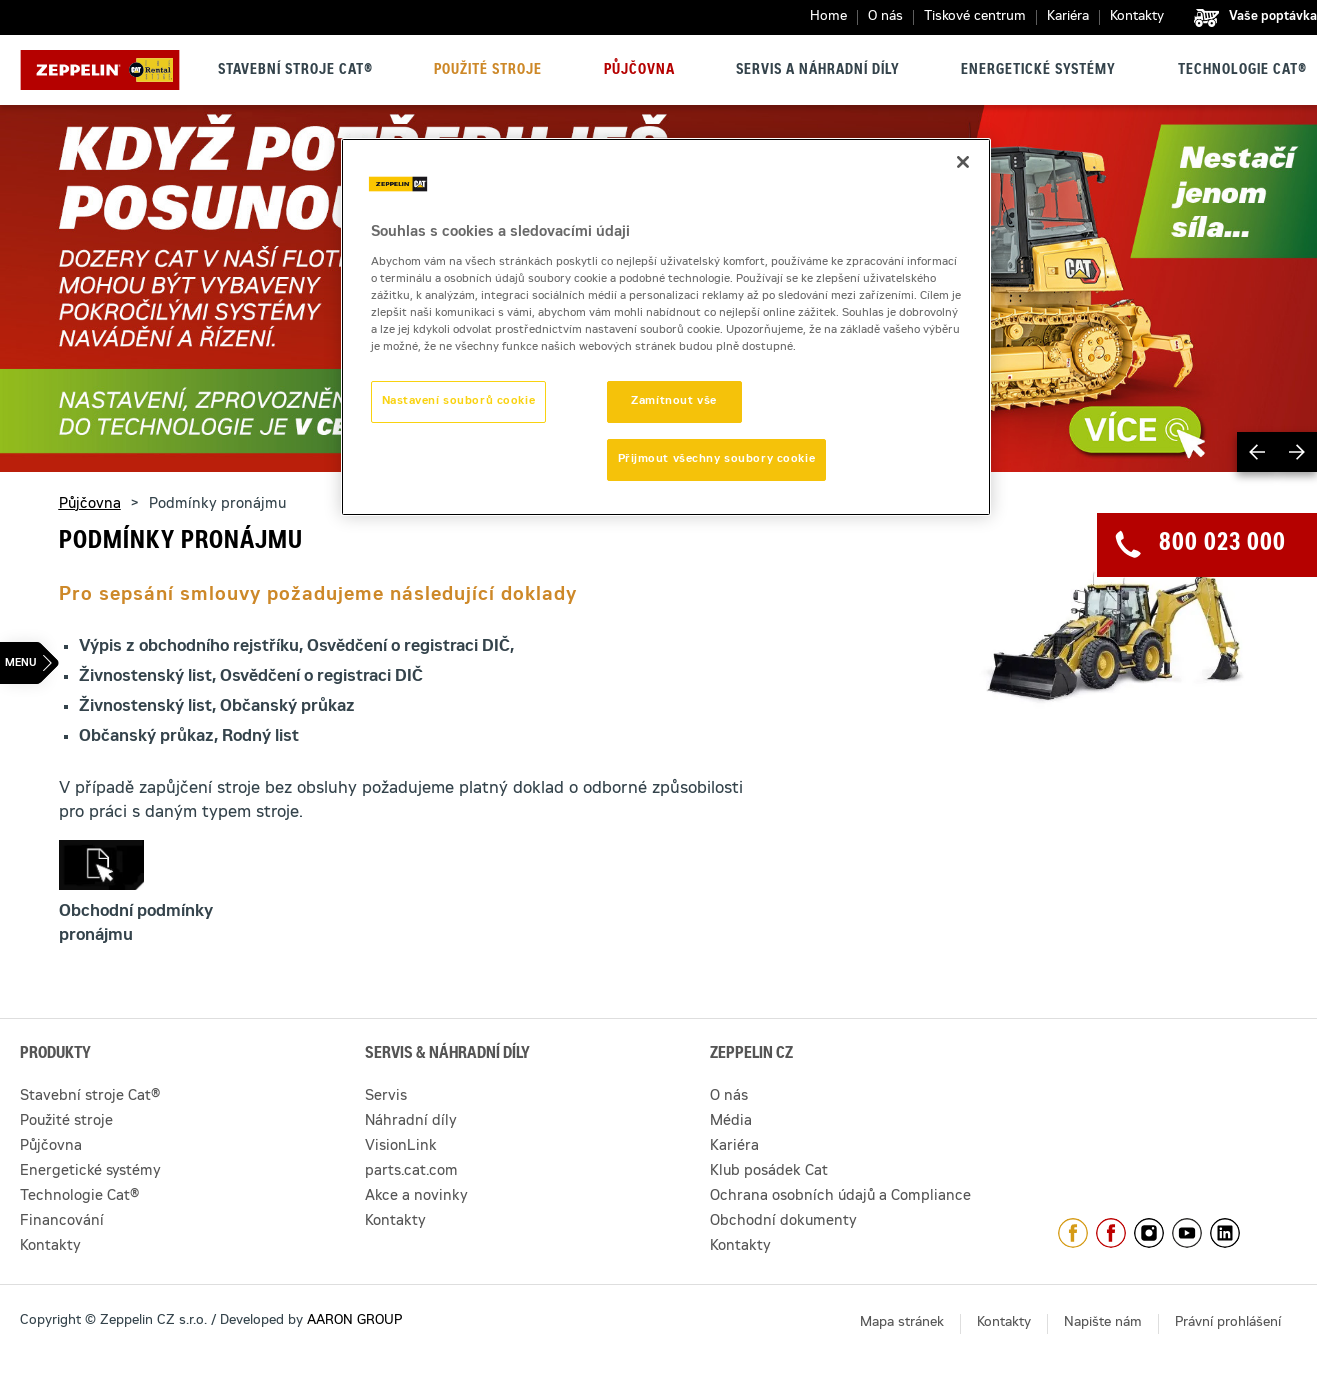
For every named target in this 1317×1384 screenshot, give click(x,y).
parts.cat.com (411, 1172)
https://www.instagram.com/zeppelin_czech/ (1149, 1233)
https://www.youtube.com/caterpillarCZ (1187, 1233)
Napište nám (1103, 1323)
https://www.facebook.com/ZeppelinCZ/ (1073, 1233)
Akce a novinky (416, 1197)
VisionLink (401, 1147)
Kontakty (1137, 17)
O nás (885, 17)
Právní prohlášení (1228, 1323)
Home (828, 17)
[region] (666, 327)
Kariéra (1068, 17)
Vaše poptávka (1273, 17)
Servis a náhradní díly (818, 71)
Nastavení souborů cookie (459, 401)
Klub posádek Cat (769, 1172)
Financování (62, 1222)
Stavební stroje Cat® (295, 71)
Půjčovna (639, 71)
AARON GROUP (354, 1321)
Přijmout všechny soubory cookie (717, 459)
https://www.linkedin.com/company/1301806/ (1225, 1233)
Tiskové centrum (975, 17)
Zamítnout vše (673, 401)
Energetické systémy (1038, 71)
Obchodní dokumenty (783, 1222)
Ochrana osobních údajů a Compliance (840, 1197)
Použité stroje (488, 71)
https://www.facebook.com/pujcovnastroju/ (1111, 1233)
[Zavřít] (963, 162)
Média (731, 1122)
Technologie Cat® (1242, 71)
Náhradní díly (411, 1122)
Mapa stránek (902, 1323)
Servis (386, 1097)
